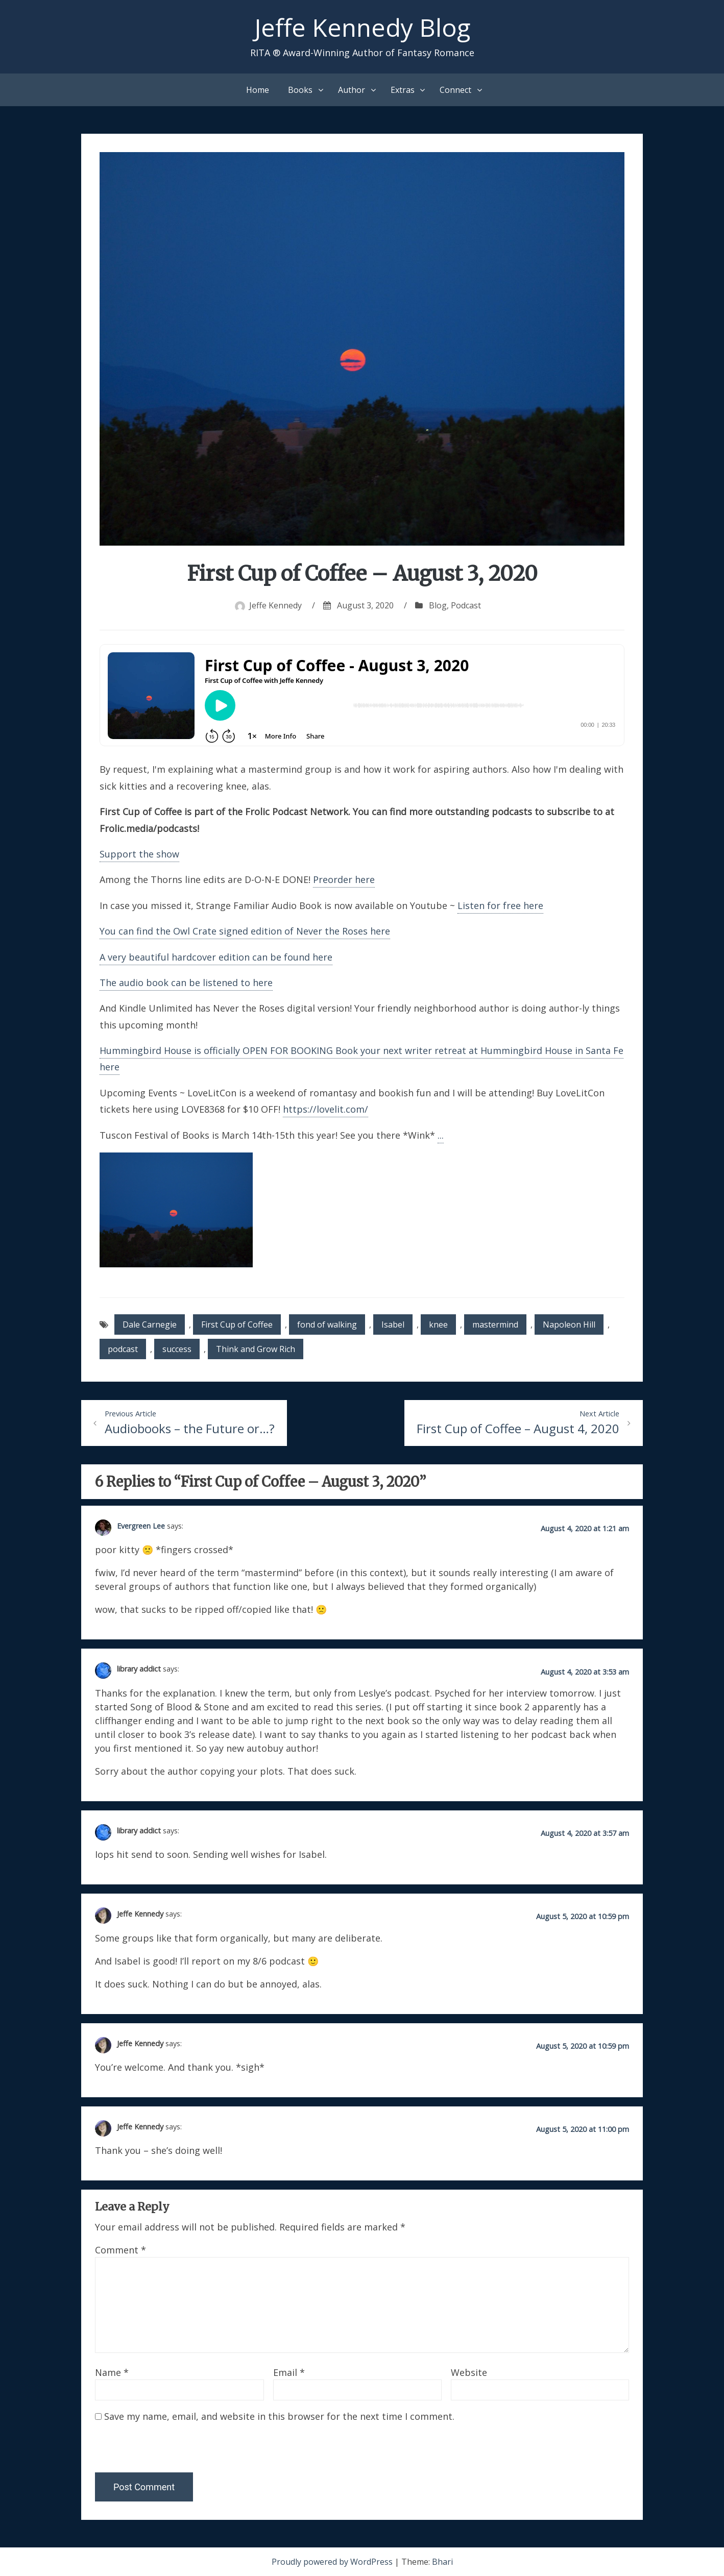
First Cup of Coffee (237, 1324)
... (441, 1135)
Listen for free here (500, 905)
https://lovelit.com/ (325, 1109)
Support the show (139, 854)
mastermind (495, 1324)
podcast (123, 1349)
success (176, 1349)
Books (300, 89)
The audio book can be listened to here (186, 982)
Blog (438, 605)
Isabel (392, 1324)
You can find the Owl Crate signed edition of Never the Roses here (245, 931)
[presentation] (165, 2450)
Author (351, 89)
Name (112, 2372)
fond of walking (327, 1324)
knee (438, 1324)
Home (257, 89)
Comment (120, 2250)
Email (289, 2372)
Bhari (442, 2561)
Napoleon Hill (569, 1324)
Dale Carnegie (150, 1324)
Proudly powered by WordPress (333, 2561)
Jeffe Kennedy (275, 605)
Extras (403, 89)
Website (469, 2372)
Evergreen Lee (141, 1526)
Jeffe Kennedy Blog (362, 27)
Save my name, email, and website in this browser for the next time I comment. (279, 2416)
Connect (455, 89)
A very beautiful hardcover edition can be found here (216, 957)
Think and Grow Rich (255, 1349)
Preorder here (344, 879)
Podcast (466, 605)
